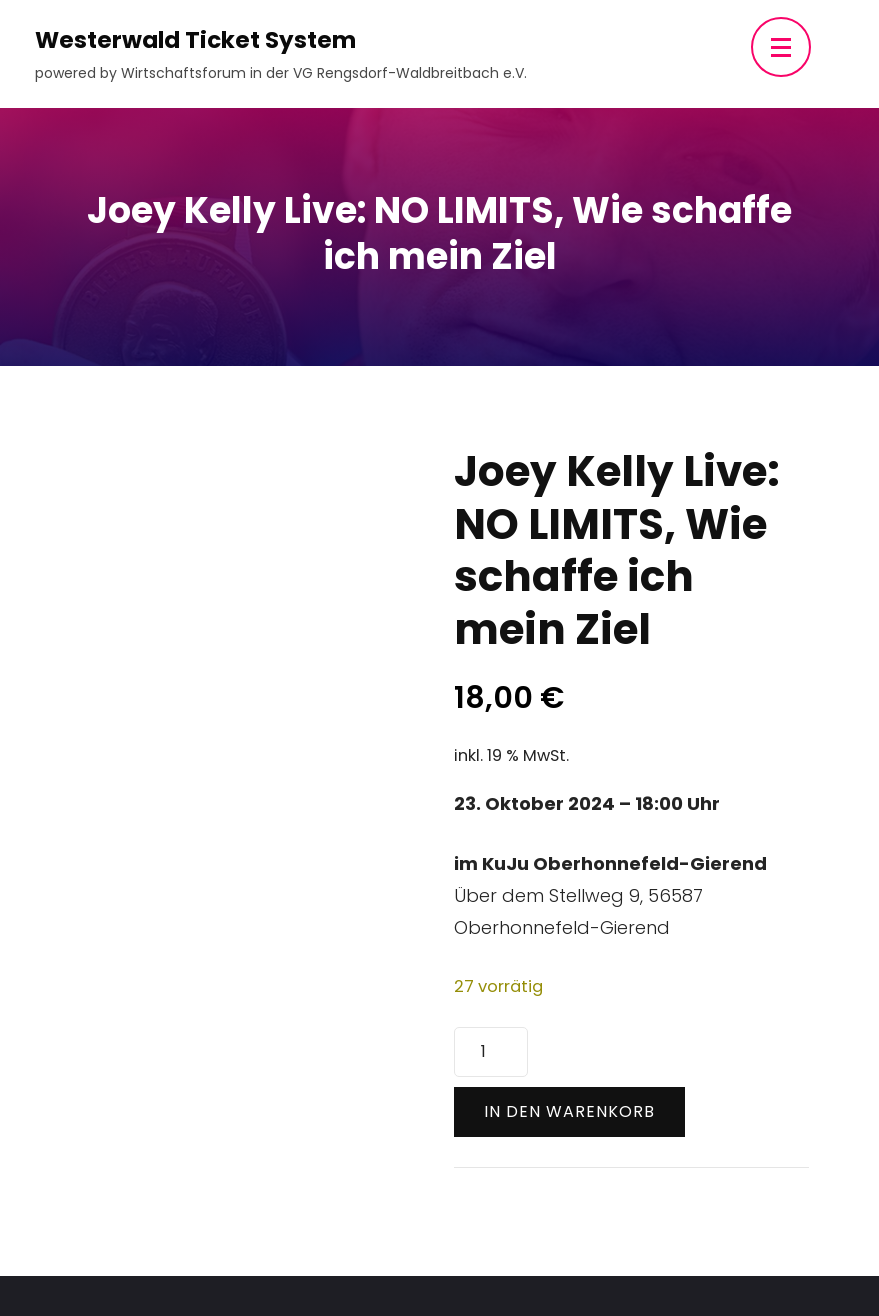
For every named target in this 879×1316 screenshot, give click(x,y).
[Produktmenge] (491, 1052)
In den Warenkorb (569, 1111)
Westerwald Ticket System (195, 40)
